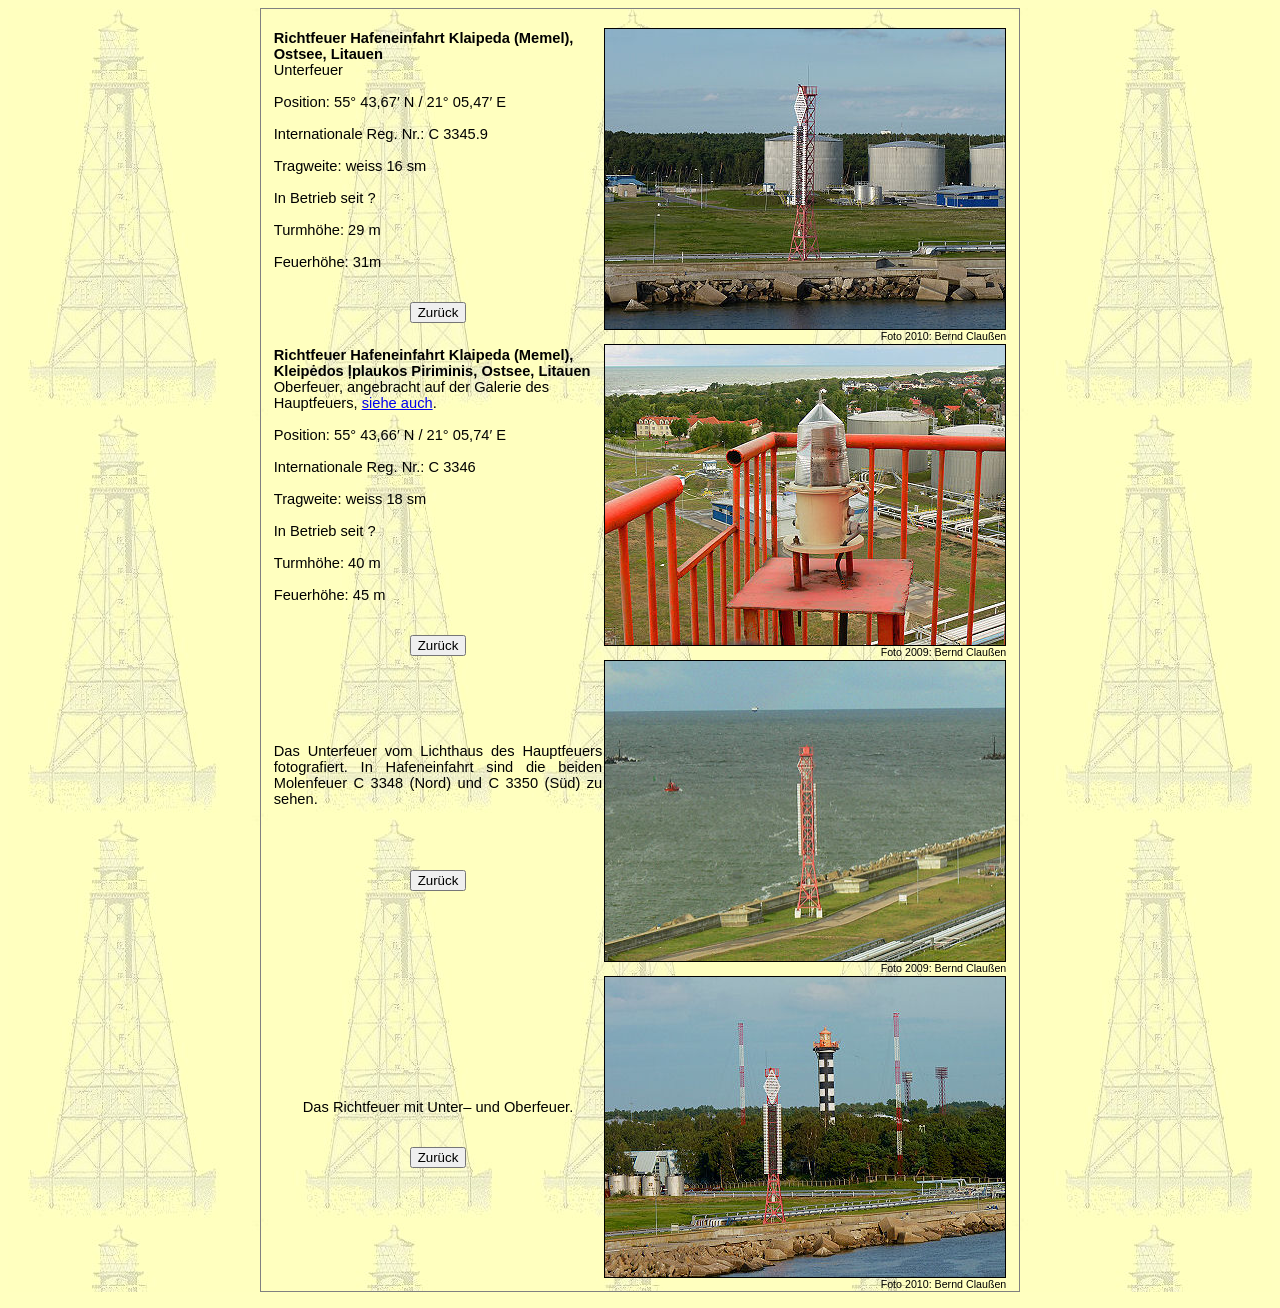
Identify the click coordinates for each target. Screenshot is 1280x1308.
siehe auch (397, 403)
